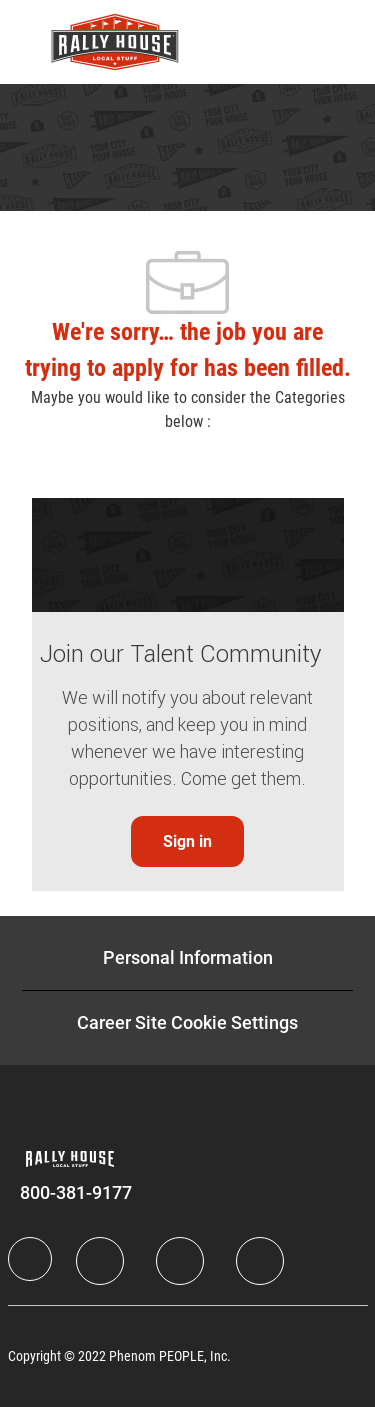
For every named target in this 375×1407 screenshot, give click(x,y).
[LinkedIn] (100, 1261)
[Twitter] (180, 1261)
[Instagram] (260, 1261)
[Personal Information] (188, 958)
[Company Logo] (115, 41)
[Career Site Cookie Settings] (187, 1023)
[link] (187, 841)
